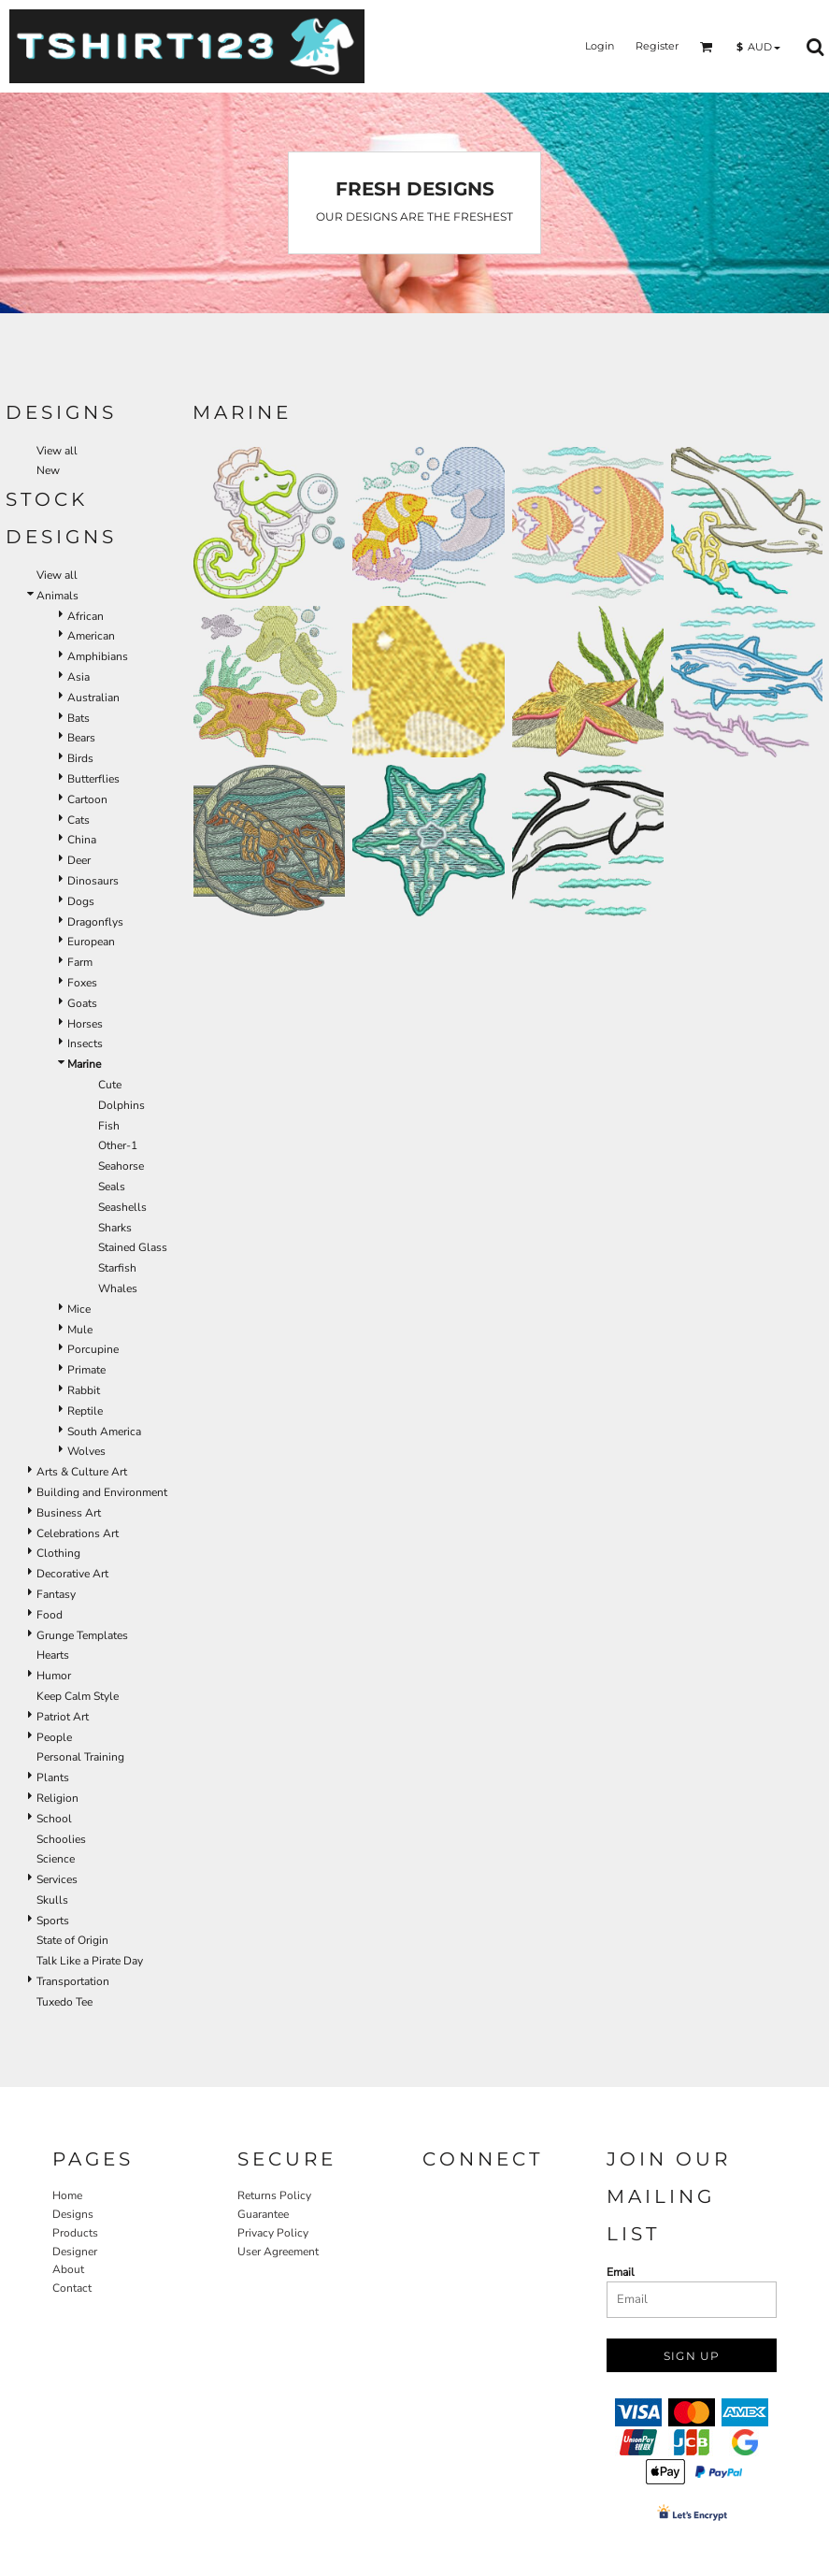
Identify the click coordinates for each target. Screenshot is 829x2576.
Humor (53, 1675)
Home (67, 2195)
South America (104, 1431)
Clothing (58, 1553)
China (81, 839)
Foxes (82, 982)
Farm (80, 962)
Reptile (85, 1410)
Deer (79, 860)
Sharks (115, 1227)
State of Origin (72, 1940)
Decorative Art (72, 1573)
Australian (93, 697)
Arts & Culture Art (81, 1471)
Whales (117, 1288)
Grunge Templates (82, 1635)
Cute (109, 1084)
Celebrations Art (77, 1533)
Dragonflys (95, 921)
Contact (72, 2288)
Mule (80, 1329)
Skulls (52, 1899)
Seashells (122, 1207)
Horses (85, 1023)
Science (55, 1858)
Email (621, 2272)
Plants (52, 1777)
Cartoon (87, 799)
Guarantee (263, 2214)
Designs (72, 2214)
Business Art (68, 1512)
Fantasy (56, 1594)
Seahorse (121, 1165)
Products (75, 2232)
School (54, 1818)
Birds (80, 758)
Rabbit (83, 1390)
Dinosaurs (93, 880)
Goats (82, 1003)
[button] (706, 46)
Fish (109, 1125)
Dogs (80, 901)
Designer (74, 2251)
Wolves (86, 1451)
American (91, 635)
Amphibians (97, 656)
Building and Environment (101, 1492)
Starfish (117, 1267)
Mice (79, 1309)
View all (57, 450)
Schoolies (61, 1839)
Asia (78, 676)
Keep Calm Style (77, 1696)
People (54, 1737)
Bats (78, 718)
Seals (111, 1186)
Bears (81, 737)
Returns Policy (274, 2195)
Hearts (52, 1655)
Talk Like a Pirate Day (89, 1960)
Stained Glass (132, 1247)
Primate (86, 1369)
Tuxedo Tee (64, 2001)
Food (49, 1614)
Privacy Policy (272, 2232)
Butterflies (93, 778)
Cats (78, 820)
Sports (52, 1920)
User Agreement (278, 2251)
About (68, 2269)
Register (657, 45)
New (48, 470)
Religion (57, 1798)
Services (57, 1879)
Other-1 (117, 1145)
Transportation (72, 1981)
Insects (85, 1043)
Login (599, 45)
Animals (57, 595)
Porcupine (93, 1349)
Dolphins (121, 1105)
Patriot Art (62, 1716)
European (91, 941)
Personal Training (80, 1756)
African (85, 616)
